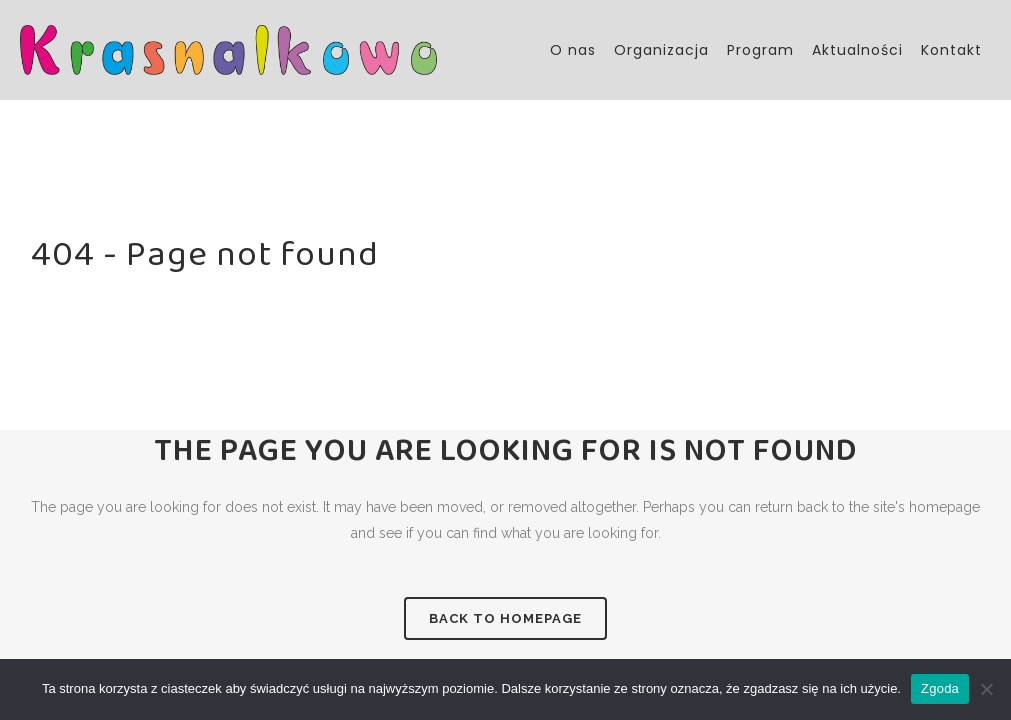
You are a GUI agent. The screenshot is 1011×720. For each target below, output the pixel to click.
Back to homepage (505, 618)
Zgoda (940, 688)
